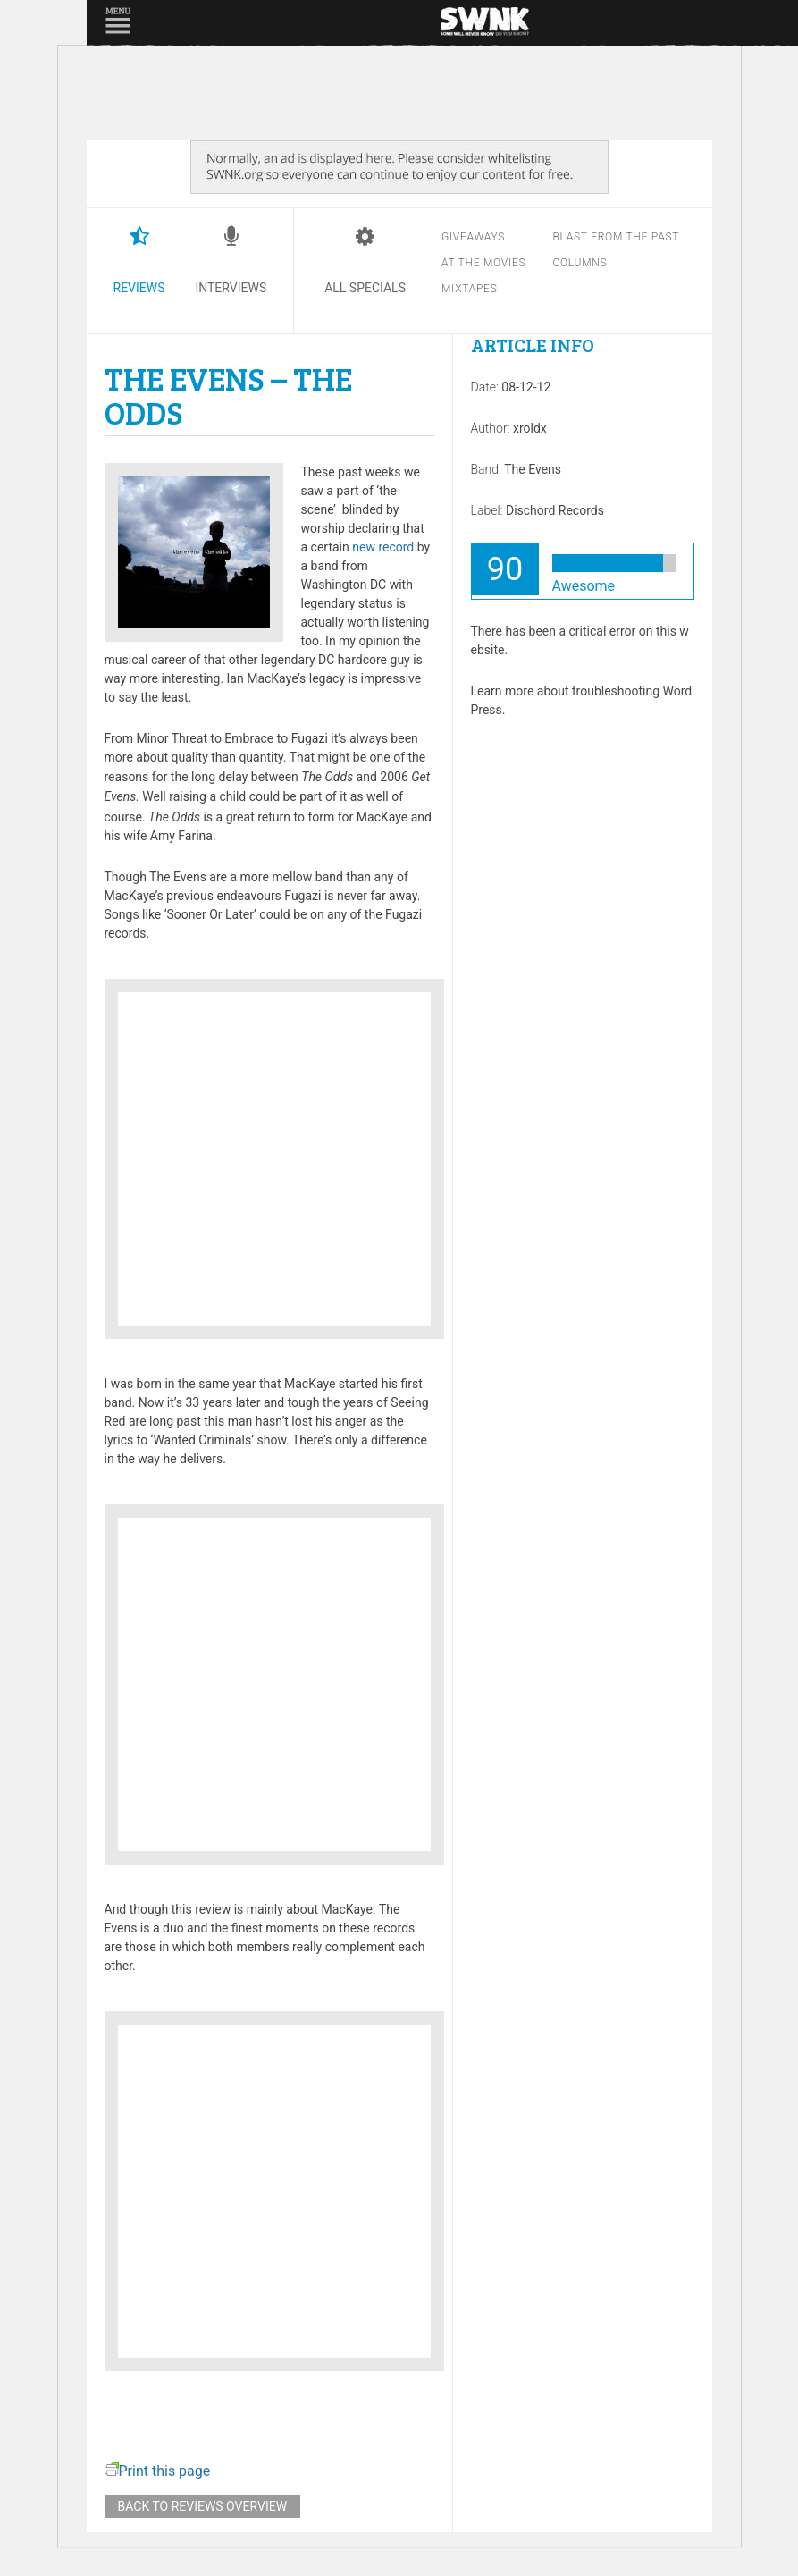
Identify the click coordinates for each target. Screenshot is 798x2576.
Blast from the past (615, 237)
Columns (579, 263)
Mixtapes (469, 288)
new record (383, 547)
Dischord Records (555, 510)
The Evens (532, 469)
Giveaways (473, 237)
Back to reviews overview (203, 2506)
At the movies (483, 263)
